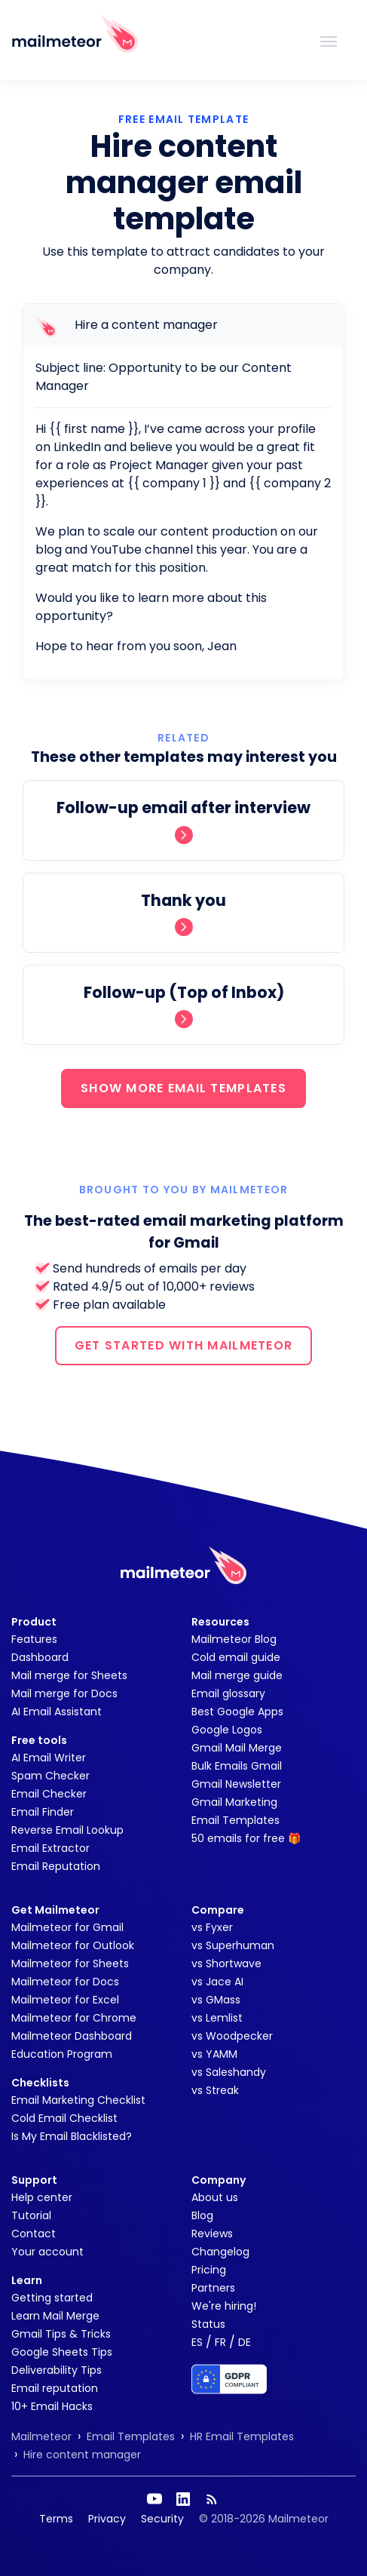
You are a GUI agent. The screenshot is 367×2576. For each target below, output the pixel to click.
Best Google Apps (237, 1711)
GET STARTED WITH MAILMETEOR (184, 1345)
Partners (213, 2287)
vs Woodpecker (232, 2035)
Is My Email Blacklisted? (71, 2136)
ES (197, 2342)
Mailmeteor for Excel (65, 1999)
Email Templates (235, 1820)
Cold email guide (235, 1657)
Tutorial (31, 2215)
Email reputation (54, 2388)
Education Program (61, 2054)
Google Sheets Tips (61, 2352)
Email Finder (42, 1811)
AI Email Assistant (56, 1711)
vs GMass (215, 1999)
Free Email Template (183, 119)
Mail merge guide (237, 1675)
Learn (26, 2280)
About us (214, 2197)
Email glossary (228, 1693)
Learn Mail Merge (55, 2315)
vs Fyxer (212, 1927)
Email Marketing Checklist (78, 2100)
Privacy (107, 2518)
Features (34, 1639)
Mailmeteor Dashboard (71, 2035)
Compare (217, 1909)
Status (208, 2324)
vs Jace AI (217, 1981)
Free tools (39, 1740)
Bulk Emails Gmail (236, 1765)
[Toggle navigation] (328, 40)
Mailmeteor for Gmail (67, 1927)
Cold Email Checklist (64, 2118)
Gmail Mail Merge (236, 1747)
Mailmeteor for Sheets (70, 1963)
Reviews (212, 2233)
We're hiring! (223, 2305)
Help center (41, 2197)
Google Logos (226, 1729)
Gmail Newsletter (236, 1784)
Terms (56, 2518)
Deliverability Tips (56, 2370)
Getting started (52, 2297)
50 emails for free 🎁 (246, 1838)
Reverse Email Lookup (67, 1830)
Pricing (208, 2269)
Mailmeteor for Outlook (72, 1945)
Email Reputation (55, 1866)
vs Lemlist (217, 2017)
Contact (33, 2233)
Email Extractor (50, 1848)
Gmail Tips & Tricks (61, 2333)
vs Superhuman (232, 1945)
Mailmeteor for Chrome (73, 2017)
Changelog (220, 2251)
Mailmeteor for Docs (65, 1981)
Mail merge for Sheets (69, 1675)
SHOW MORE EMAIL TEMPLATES (183, 1088)
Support (34, 2180)
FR (220, 2342)
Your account (47, 2251)
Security (162, 2518)
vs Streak (215, 2090)
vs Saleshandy (228, 2072)
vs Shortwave (226, 1963)
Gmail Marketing (234, 1802)
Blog (202, 2215)
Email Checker (49, 1793)
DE (244, 2342)
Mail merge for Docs (64, 1693)
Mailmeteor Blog (234, 1639)
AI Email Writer (48, 1757)
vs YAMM (214, 2054)
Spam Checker (50, 1775)
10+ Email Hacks (52, 2406)
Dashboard (40, 1657)
